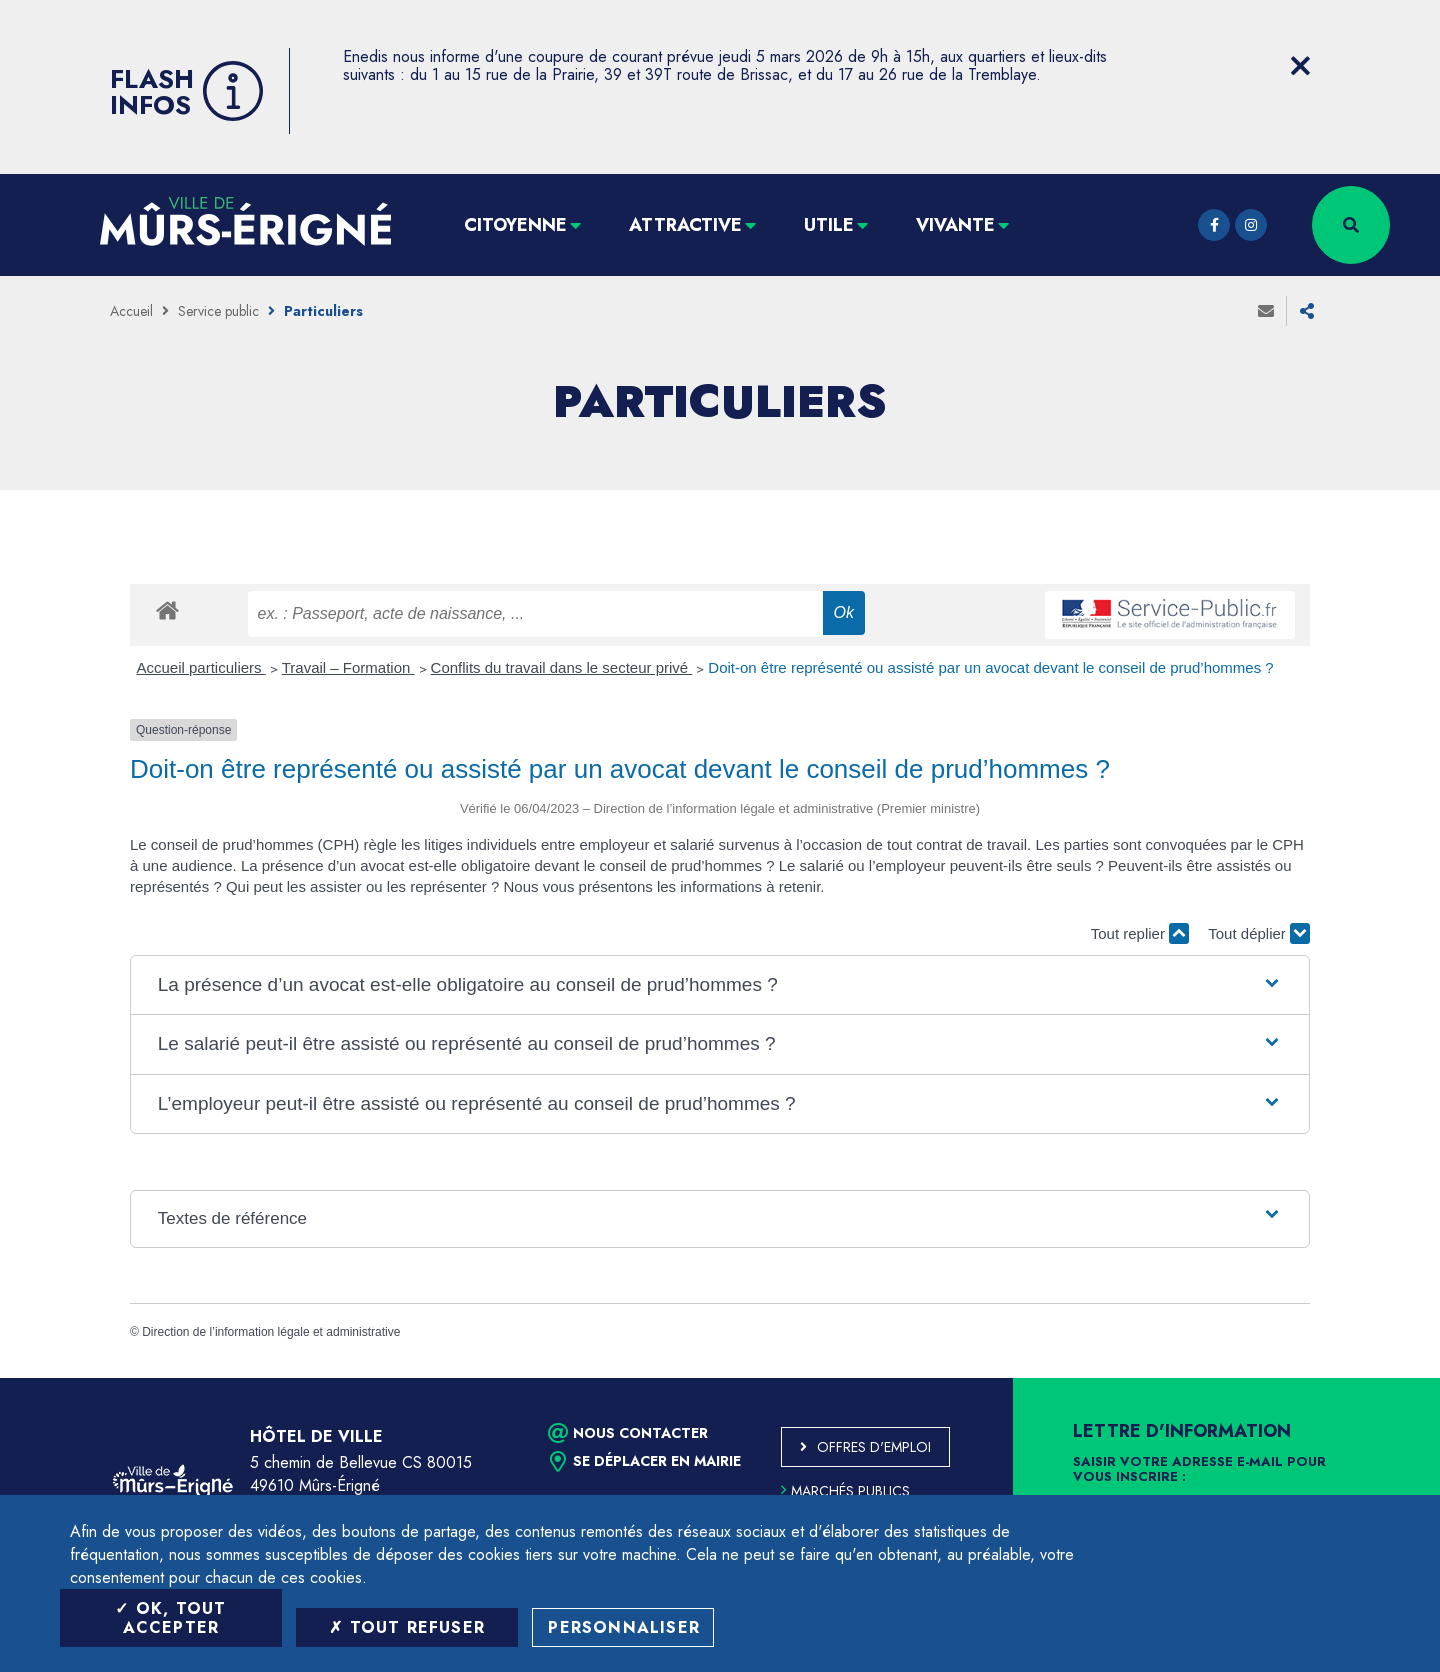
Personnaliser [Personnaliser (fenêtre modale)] (624, 1627)
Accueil (131, 311)
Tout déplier (1259, 933)
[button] (720, 985)
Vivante (955, 225)
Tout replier (1140, 933)
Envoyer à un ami (1266, 311)
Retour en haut (1380, 1378)
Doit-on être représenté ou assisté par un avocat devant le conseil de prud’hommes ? (990, 667)
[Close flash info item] (1300, 66)
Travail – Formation (348, 667)
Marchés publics (845, 1491)
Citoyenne (515, 225)
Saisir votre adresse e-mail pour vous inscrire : (1199, 1470)
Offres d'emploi (874, 1447)
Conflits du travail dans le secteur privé (562, 667)
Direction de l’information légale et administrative (271, 1332)
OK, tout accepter (170, 1618)
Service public (218, 311)
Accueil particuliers (201, 667)
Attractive (685, 225)
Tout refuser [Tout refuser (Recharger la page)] (407, 1627)
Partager (1307, 311)
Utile (829, 225)
